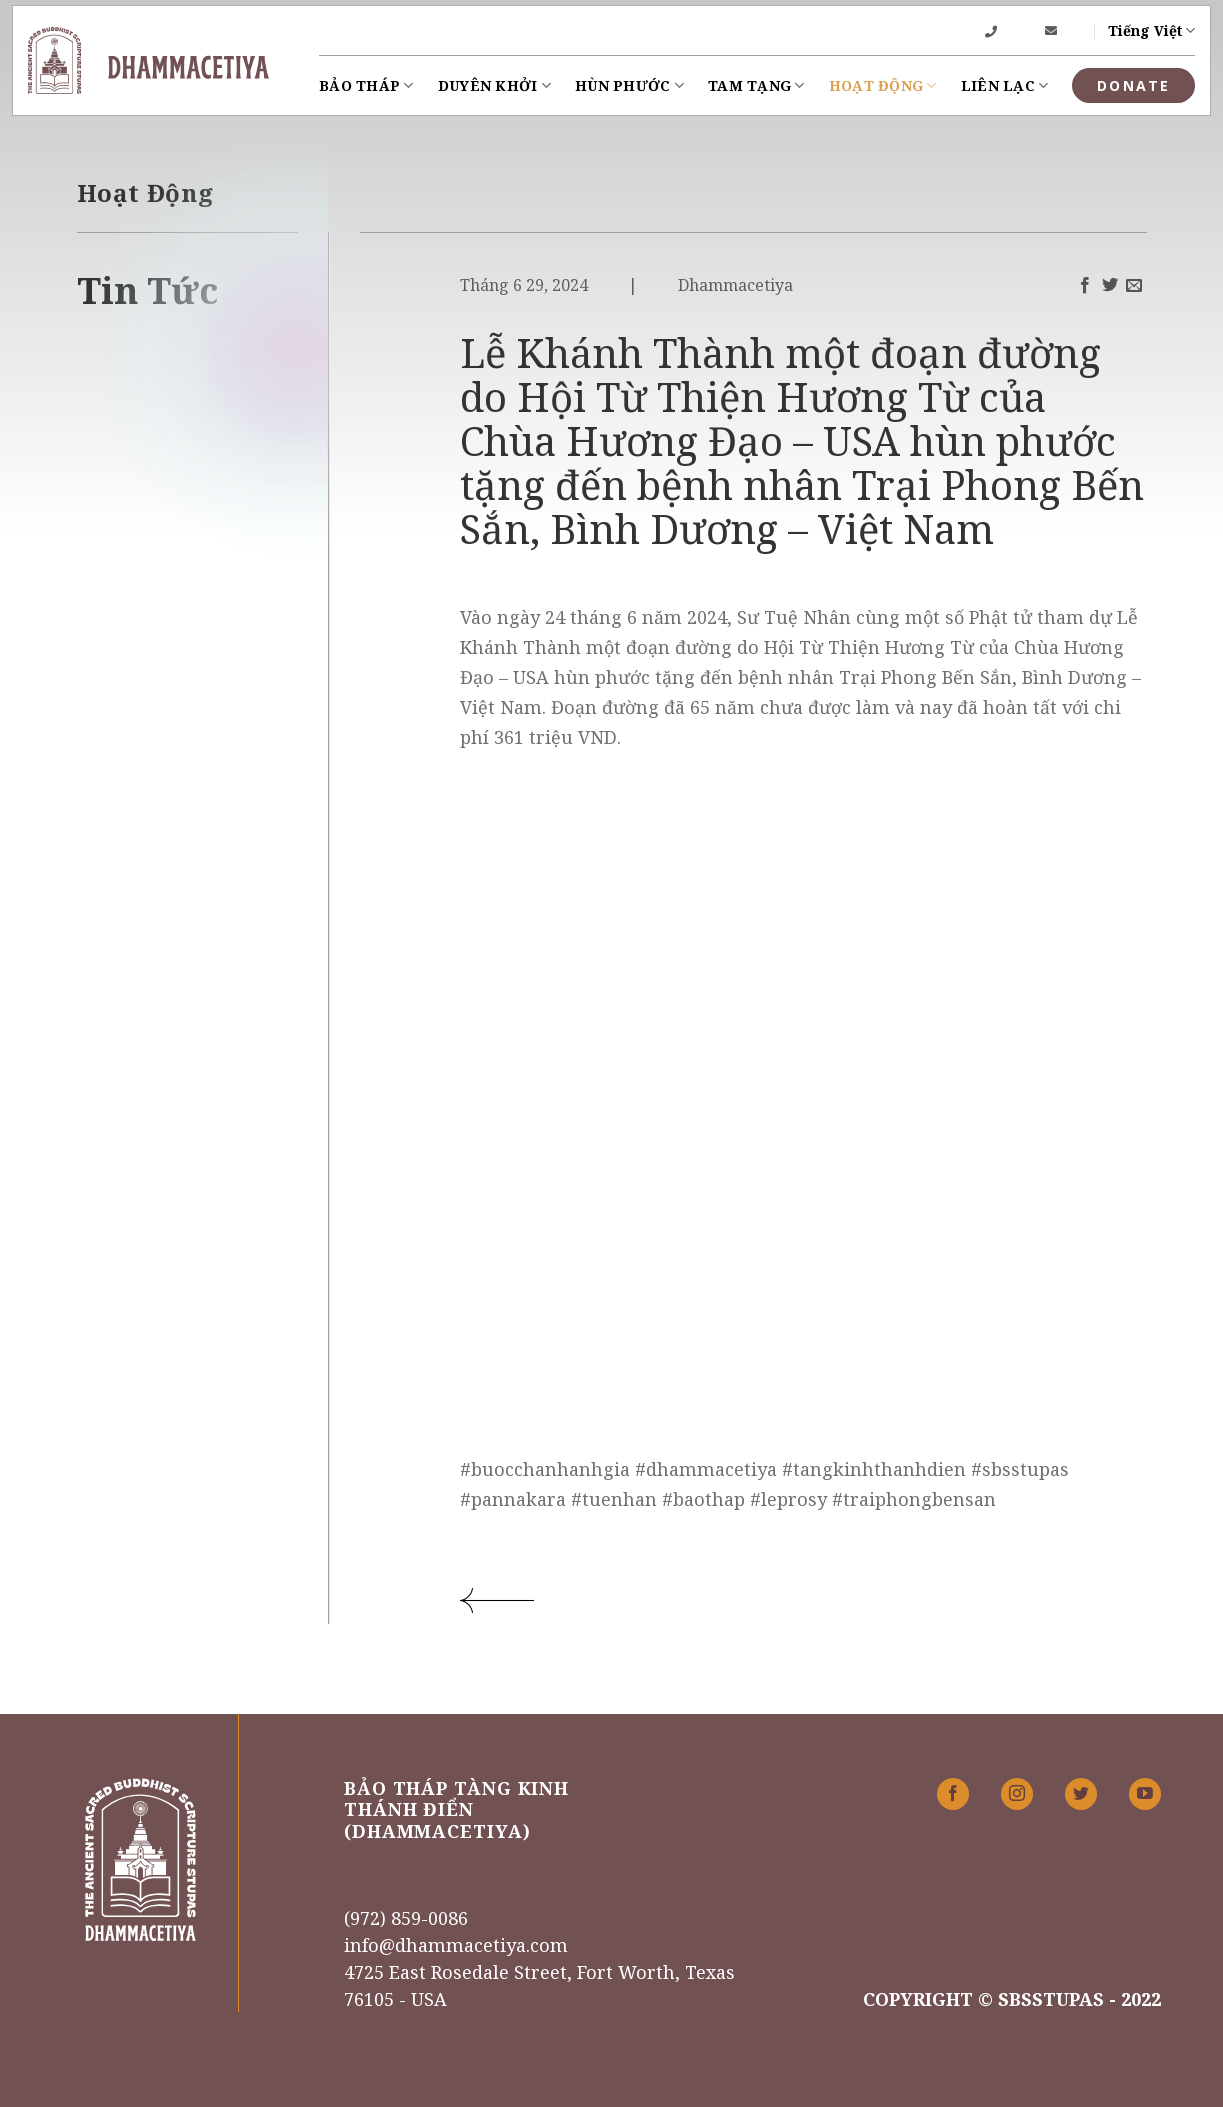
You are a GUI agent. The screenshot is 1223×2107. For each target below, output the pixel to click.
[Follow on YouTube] (1145, 1794)
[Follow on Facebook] (953, 1794)
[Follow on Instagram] (1017, 1794)
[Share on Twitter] (1110, 286)
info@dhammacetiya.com (456, 1945)
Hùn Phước (629, 86)
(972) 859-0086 (406, 1918)
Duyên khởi (494, 86)
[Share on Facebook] (1085, 286)
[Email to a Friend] (1134, 286)
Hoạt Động (883, 86)
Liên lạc (1005, 86)
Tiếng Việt (1151, 31)
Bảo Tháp (366, 86)
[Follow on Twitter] (1081, 1794)
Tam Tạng (756, 86)
